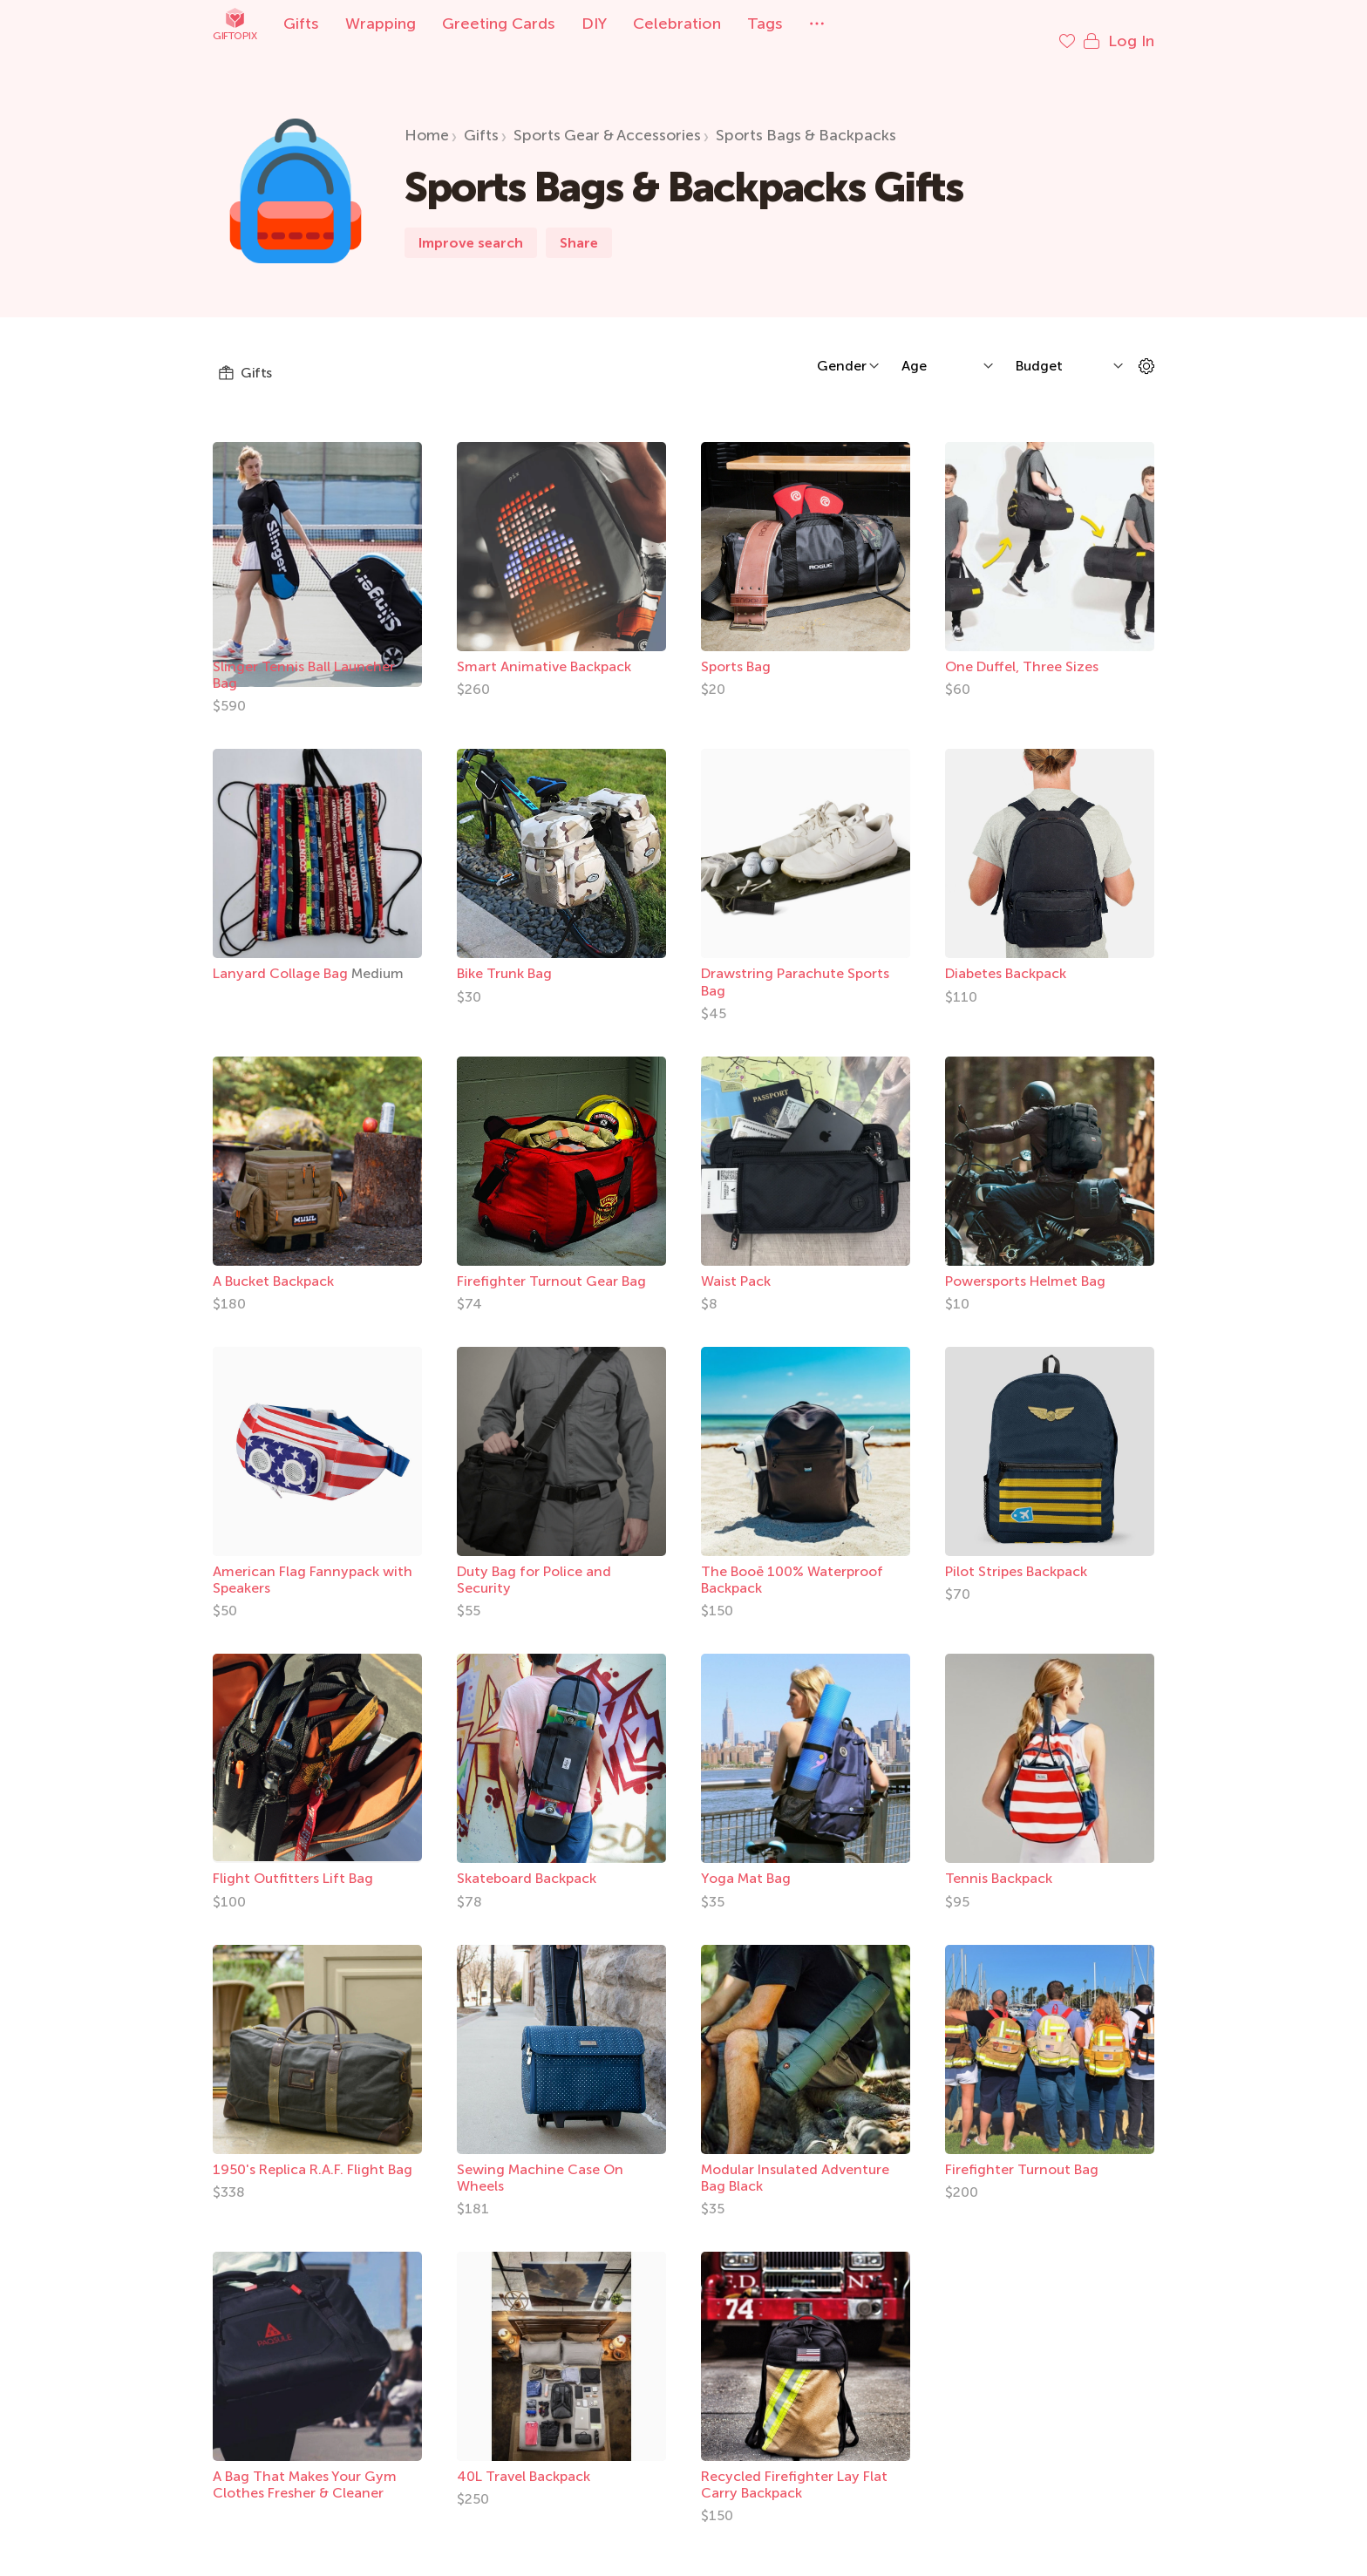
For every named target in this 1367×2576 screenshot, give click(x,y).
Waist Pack (736, 1263)
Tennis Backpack (998, 1860)
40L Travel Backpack (523, 2458)
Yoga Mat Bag (746, 1860)
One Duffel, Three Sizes (1021, 649)
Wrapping (380, 23)
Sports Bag (736, 649)
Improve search (470, 225)
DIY (594, 23)
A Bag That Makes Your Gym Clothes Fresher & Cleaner (305, 2467)
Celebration (677, 23)
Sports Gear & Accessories (607, 117)
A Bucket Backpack (273, 1263)
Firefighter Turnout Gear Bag (551, 1263)
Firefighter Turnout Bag (1021, 2152)
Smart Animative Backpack (544, 649)
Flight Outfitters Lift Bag (293, 1860)
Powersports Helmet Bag (1025, 1263)
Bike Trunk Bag (504, 956)
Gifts (301, 23)
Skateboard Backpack (526, 1860)
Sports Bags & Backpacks (806, 117)
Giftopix (234, 24)
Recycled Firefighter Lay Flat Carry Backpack (794, 2467)
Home (427, 117)
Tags (765, 23)
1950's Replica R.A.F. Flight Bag (312, 2152)
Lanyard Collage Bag (282, 956)
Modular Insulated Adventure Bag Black (795, 2160)
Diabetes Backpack (1005, 956)
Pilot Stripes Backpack (1016, 1554)
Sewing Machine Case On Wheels (540, 2160)
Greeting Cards (498, 23)
